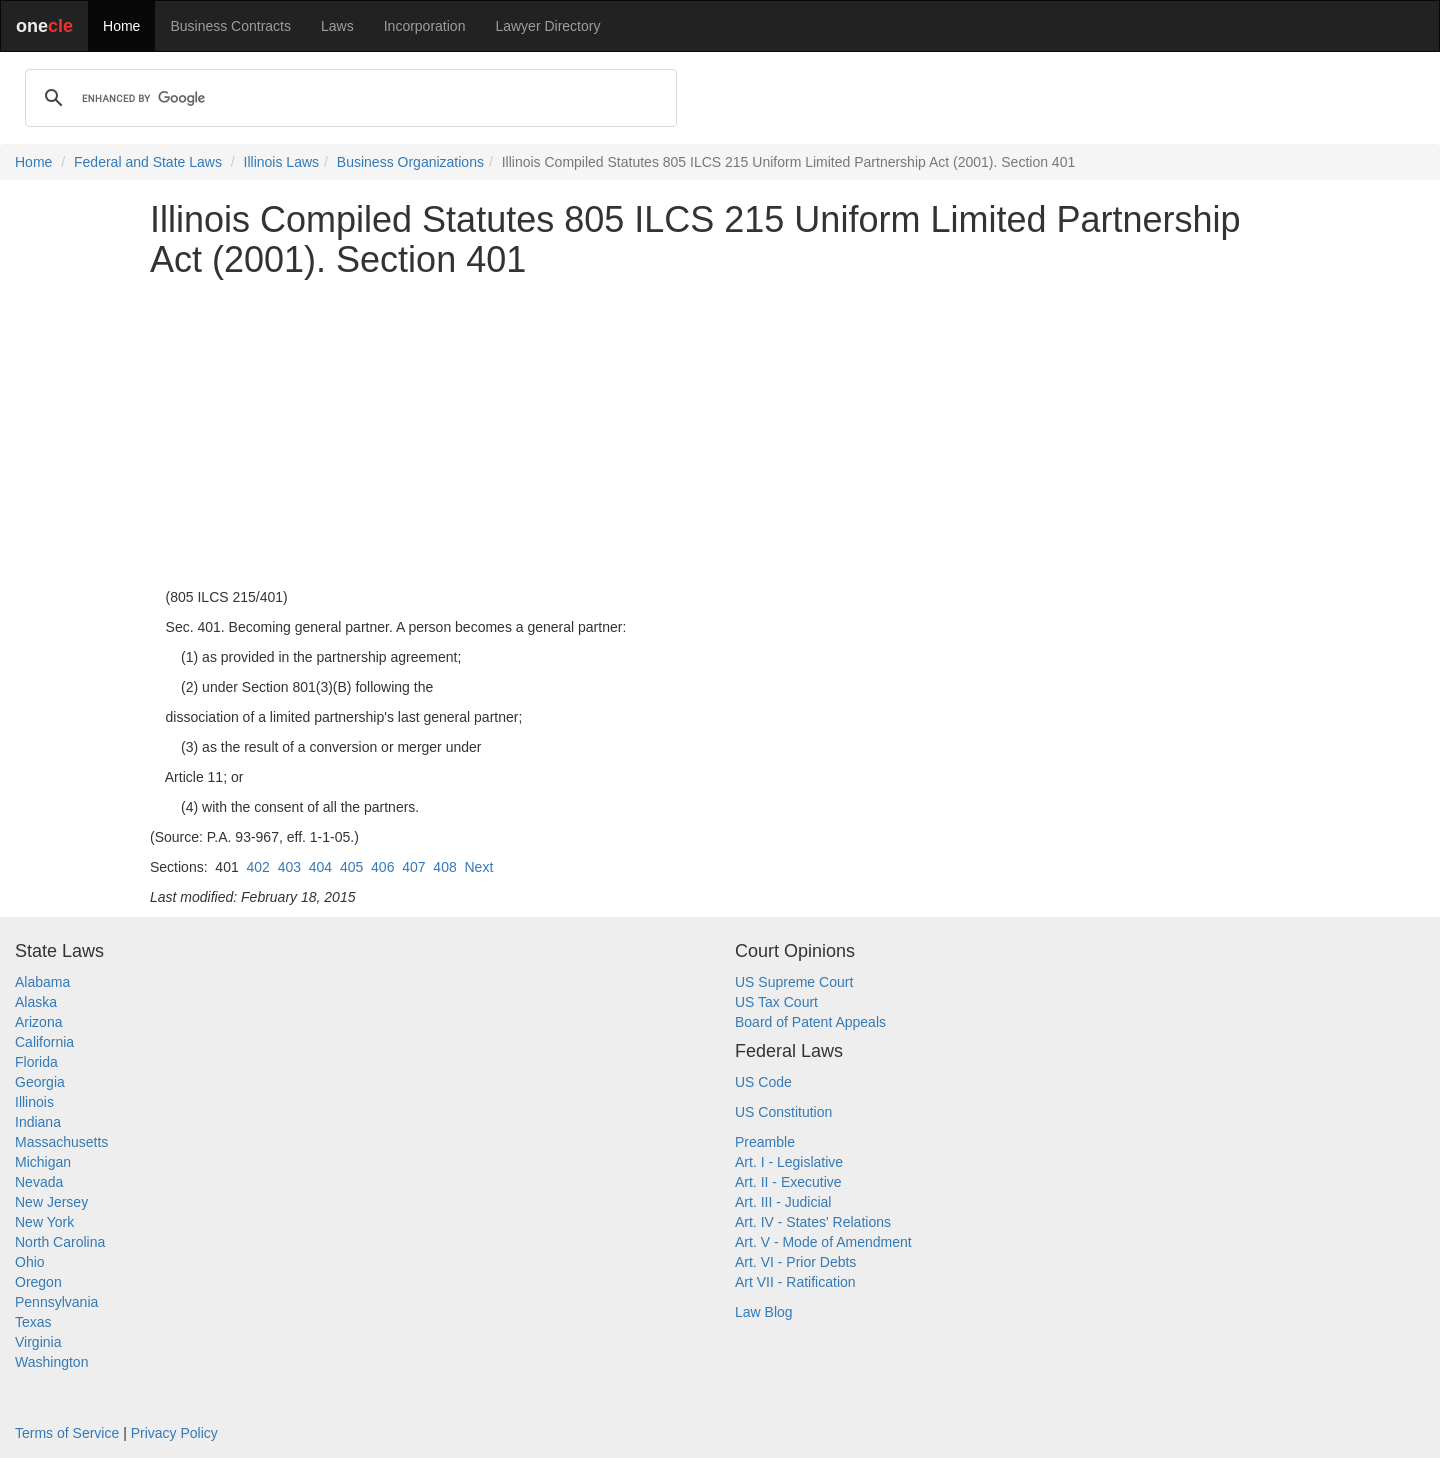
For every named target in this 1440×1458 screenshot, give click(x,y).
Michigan (43, 1162)
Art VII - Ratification (795, 1282)
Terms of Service (67, 1433)
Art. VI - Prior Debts (795, 1262)
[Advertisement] (720, 433)
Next (479, 867)
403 (289, 867)
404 (320, 867)
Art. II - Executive (788, 1182)
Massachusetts (61, 1142)
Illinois (34, 1102)
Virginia (38, 1342)
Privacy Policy (174, 1433)
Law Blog (764, 1312)
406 (382, 867)
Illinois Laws (281, 162)
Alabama (42, 982)
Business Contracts (230, 26)
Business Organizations (410, 162)
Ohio (30, 1262)
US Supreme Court (794, 982)
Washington (51, 1362)
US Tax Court (776, 1002)
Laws (337, 26)
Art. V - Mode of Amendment (823, 1242)
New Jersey (51, 1202)
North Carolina (60, 1242)
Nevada (39, 1182)
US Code (763, 1082)
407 (413, 867)
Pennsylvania (56, 1302)
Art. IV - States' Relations (813, 1222)
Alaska (36, 1002)
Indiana (38, 1122)
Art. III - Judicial (783, 1202)
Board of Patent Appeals (810, 1022)
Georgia (40, 1082)
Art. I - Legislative (789, 1162)
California (44, 1042)
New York (44, 1222)
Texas (33, 1322)
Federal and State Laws (148, 162)
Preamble (765, 1142)
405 (351, 867)
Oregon (38, 1282)
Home (121, 26)
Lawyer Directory (547, 26)
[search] (348, 98)
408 (444, 867)
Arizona (38, 1022)
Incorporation (425, 26)
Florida (36, 1062)
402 (258, 867)
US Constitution (783, 1112)
